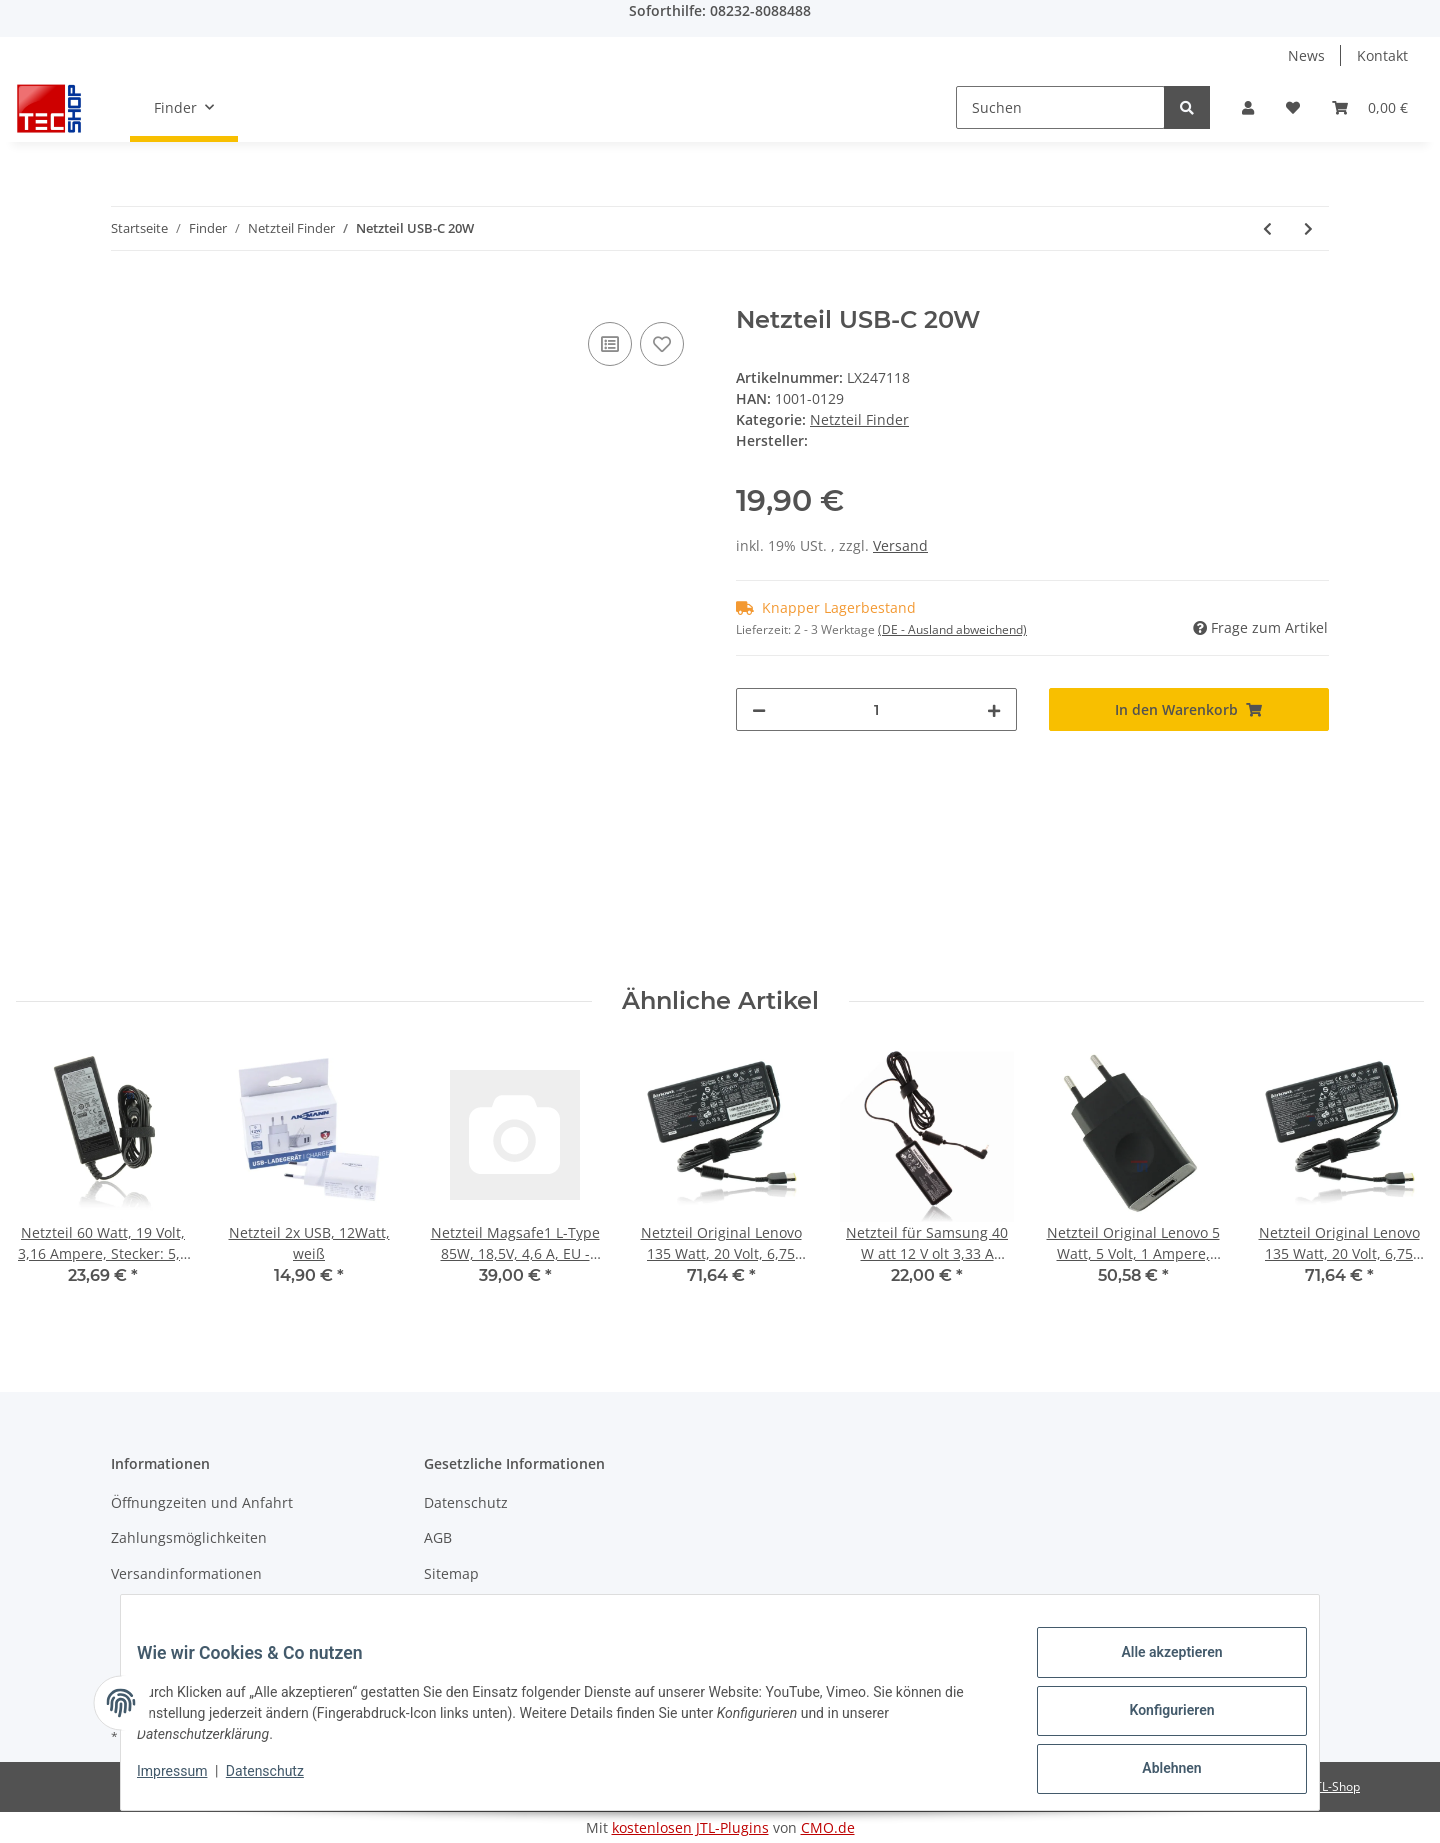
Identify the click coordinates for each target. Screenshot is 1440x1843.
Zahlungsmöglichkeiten (189, 1537)
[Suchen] (1060, 107)
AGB (438, 1537)
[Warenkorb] (1370, 107)
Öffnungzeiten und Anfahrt (202, 1502)
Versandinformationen (186, 1573)
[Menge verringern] (759, 709)
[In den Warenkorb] (127, 295)
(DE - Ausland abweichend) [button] (952, 629)
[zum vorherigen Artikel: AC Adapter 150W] (1267, 228)
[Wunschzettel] (1293, 107)
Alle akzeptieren (1155, 1668)
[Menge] (876, 709)
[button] (1248, 107)
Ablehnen (1155, 1772)
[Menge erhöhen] (994, 709)
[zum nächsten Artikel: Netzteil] (1308, 228)
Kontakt (1382, 55)
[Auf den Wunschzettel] (662, 344)
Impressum (462, 1608)
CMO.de (828, 1827)
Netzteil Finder (859, 419)
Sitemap (451, 1573)
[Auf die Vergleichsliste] (610, 344)
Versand (900, 545)
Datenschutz (466, 1502)
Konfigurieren (1155, 1720)
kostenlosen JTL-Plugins (690, 1827)
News (1306, 55)
